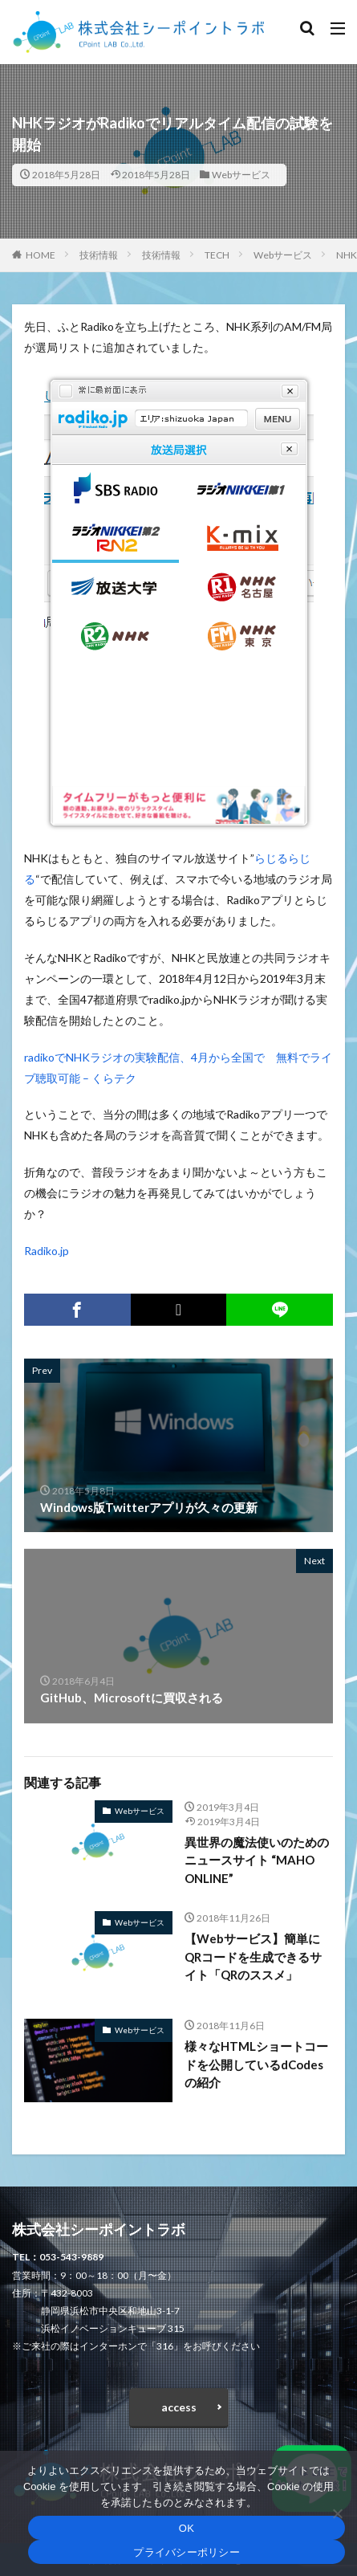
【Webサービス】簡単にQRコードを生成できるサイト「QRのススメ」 (253, 1956)
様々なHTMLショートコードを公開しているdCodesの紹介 (256, 2064)
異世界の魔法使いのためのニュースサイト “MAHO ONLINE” (257, 1860)
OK (186, 2528)
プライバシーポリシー (186, 2552)
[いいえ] (337, 2513)
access (179, 2407)
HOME (40, 255)
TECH (217, 255)
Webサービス (241, 175)
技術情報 (98, 255)
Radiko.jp (46, 1250)
